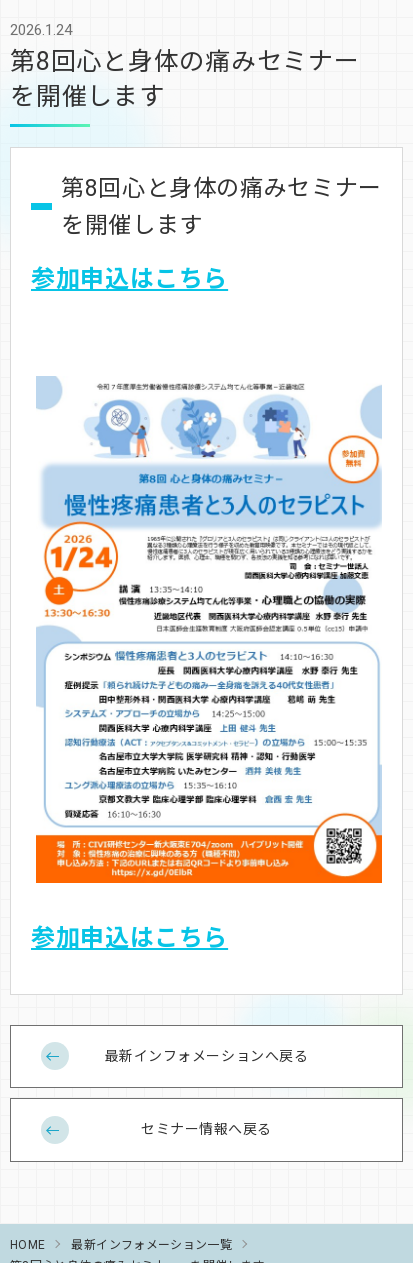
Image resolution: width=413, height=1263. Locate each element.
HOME (27, 1244)
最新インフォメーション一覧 (151, 1244)
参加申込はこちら (129, 277)
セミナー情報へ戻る (206, 1128)
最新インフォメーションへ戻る (207, 1055)
